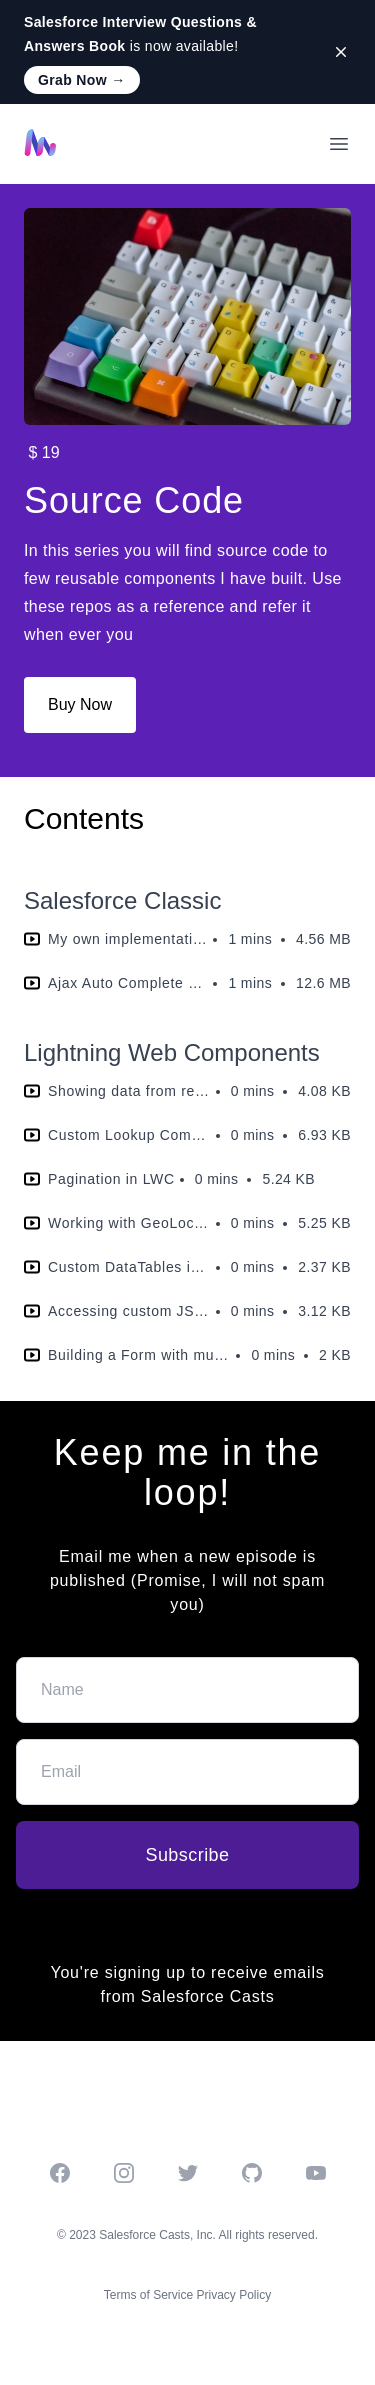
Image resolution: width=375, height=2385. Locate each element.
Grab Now (82, 80)
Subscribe (187, 1855)
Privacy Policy (234, 2295)
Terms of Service (148, 2295)
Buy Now (80, 704)
